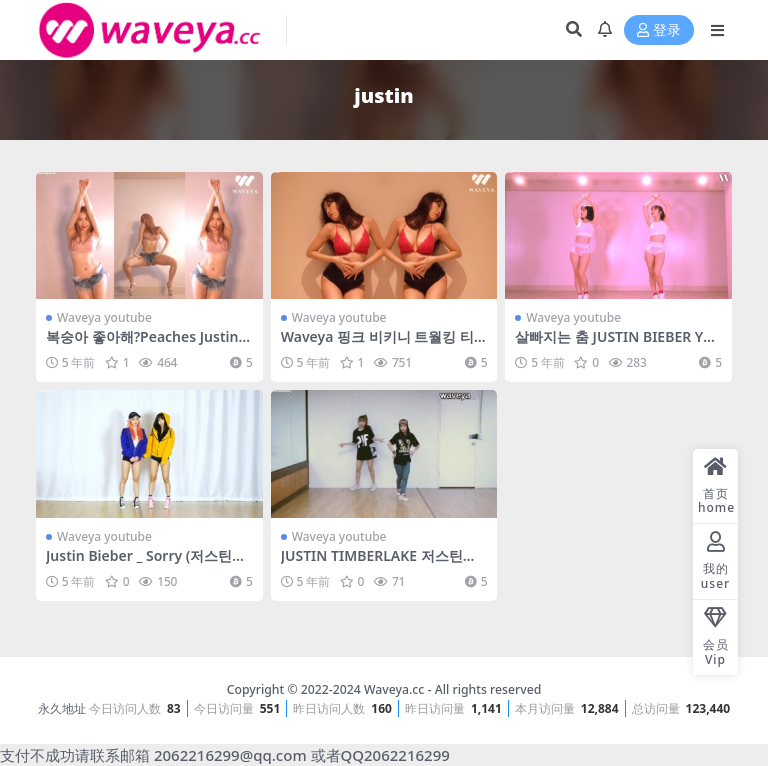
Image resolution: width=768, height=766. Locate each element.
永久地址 (62, 708)
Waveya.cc (394, 689)
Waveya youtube (104, 317)
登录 (659, 30)
